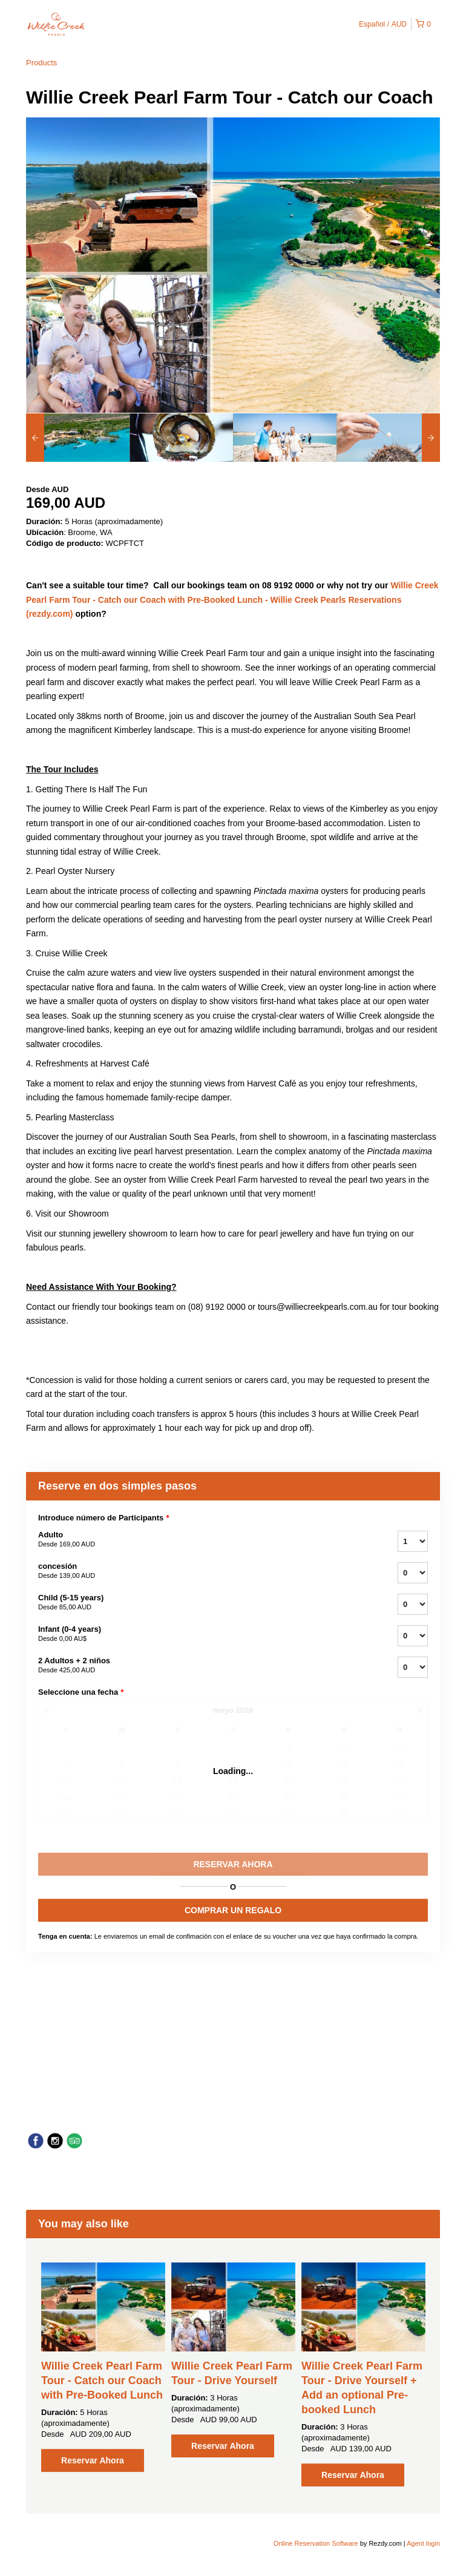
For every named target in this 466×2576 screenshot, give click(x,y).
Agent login (423, 2543)
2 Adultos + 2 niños (202, 1665)
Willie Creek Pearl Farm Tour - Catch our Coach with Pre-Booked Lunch (102, 2380)
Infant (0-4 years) (202, 1634)
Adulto (202, 1539)
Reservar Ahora (92, 2460)
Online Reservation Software (316, 2543)
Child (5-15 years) (202, 1602)
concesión (202, 1571)
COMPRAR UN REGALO (233, 1910)
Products (41, 62)
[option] (78, 437)
